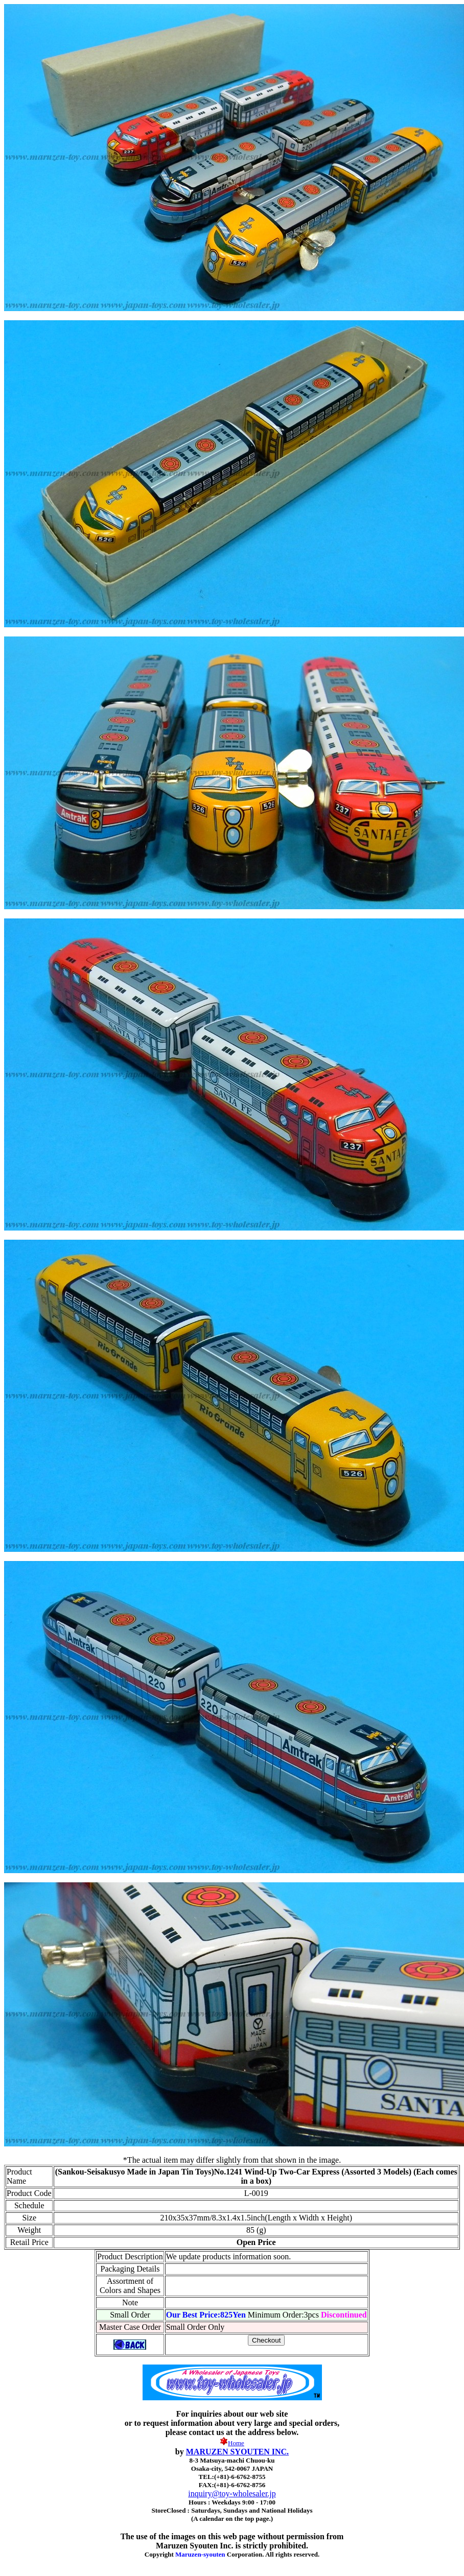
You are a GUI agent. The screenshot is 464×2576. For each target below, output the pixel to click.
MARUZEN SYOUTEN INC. (237, 2451)
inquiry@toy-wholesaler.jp (232, 2493)
